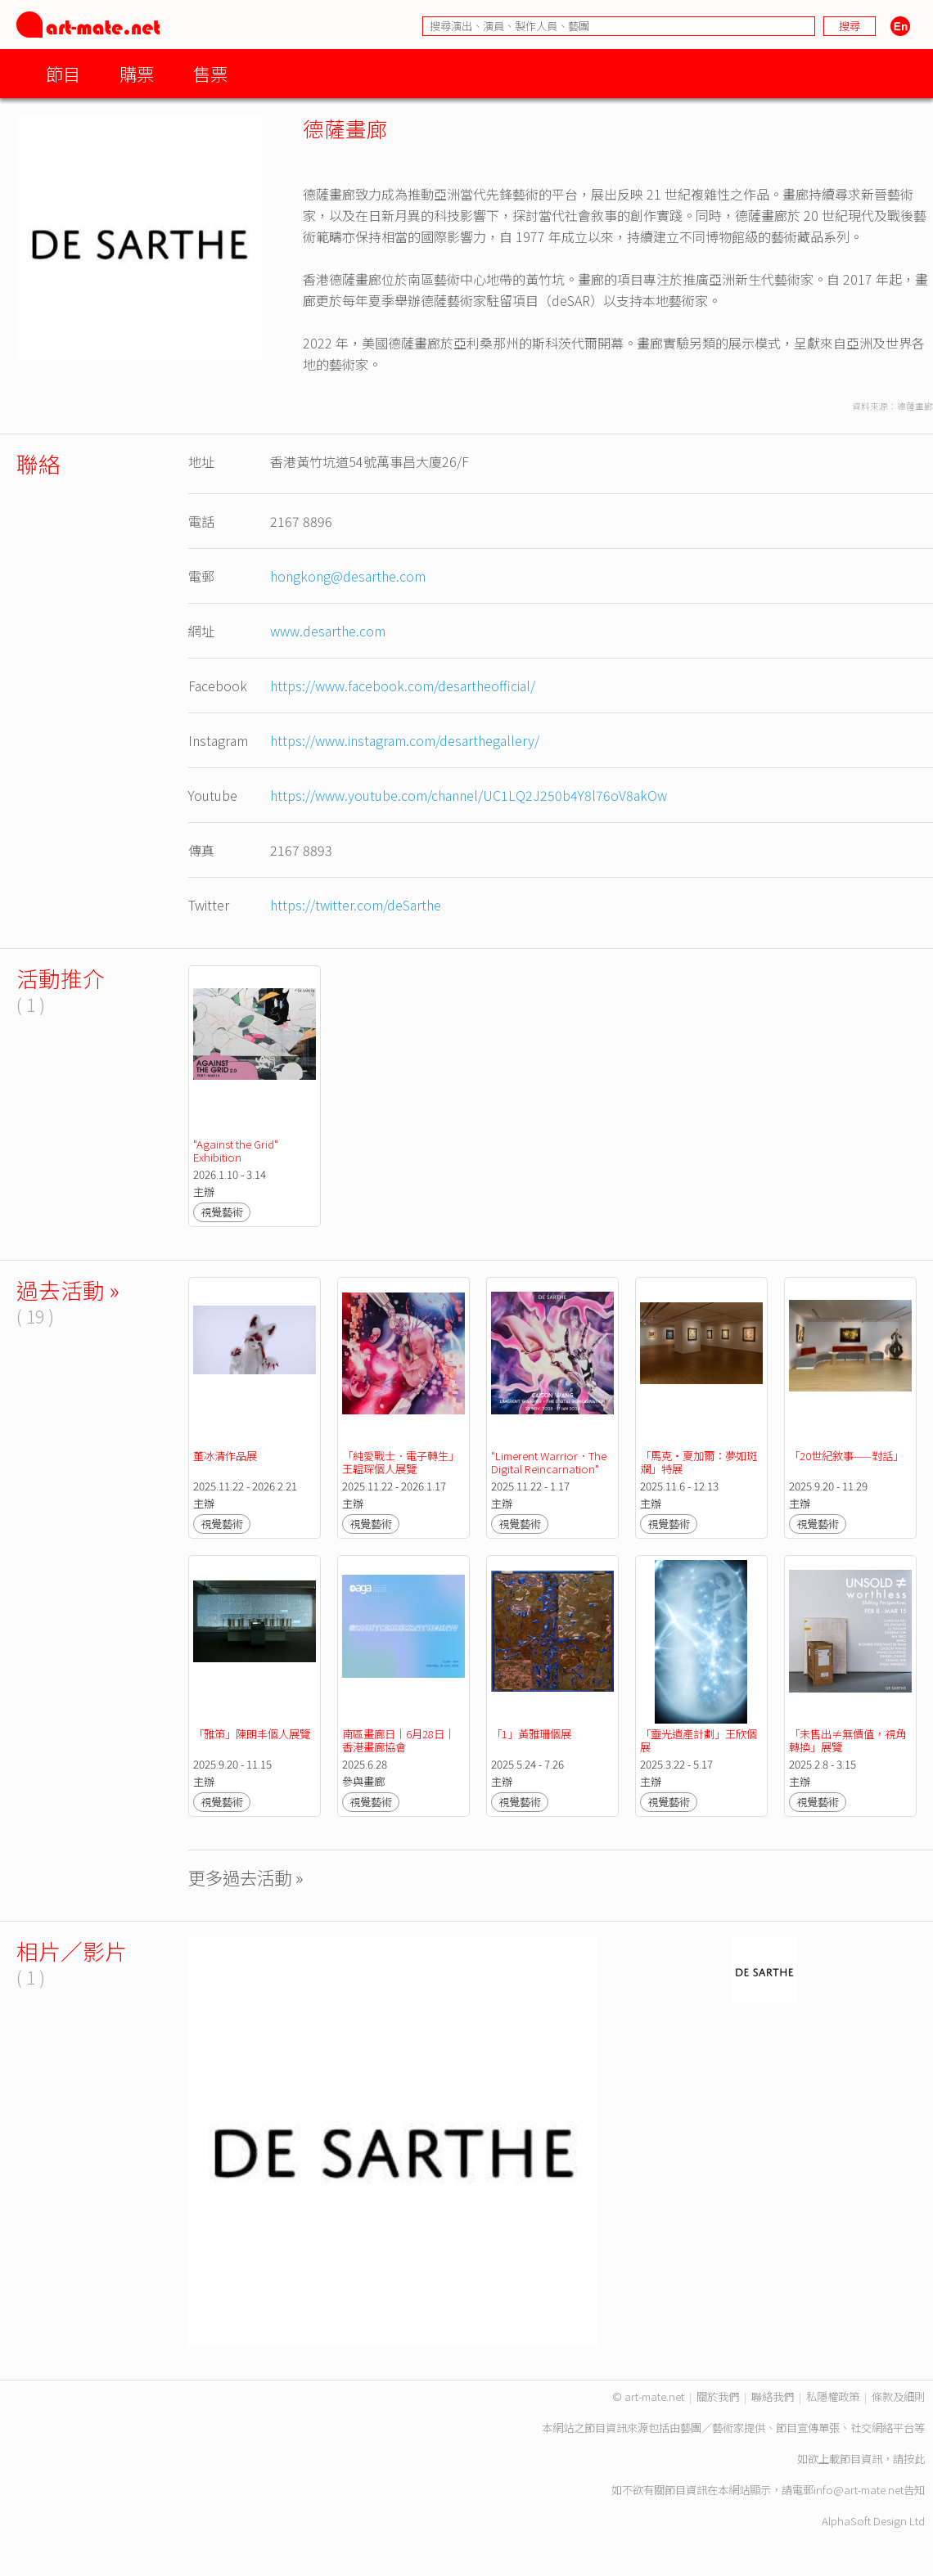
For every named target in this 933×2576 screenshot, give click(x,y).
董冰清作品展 (225, 1455)
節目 (63, 73)
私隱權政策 (832, 2396)
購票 (136, 73)
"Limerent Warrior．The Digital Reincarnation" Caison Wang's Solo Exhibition (550, 1475)
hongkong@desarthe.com (348, 576)
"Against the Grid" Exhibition (237, 1150)
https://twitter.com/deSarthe (355, 905)
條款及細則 (898, 2396)
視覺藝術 (222, 1212)
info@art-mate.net (859, 2489)
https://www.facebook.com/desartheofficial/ (402, 685)
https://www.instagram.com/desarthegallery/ (404, 740)
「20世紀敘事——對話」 (846, 1455)
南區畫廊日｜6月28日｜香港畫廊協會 (398, 1740)
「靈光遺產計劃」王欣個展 (698, 1740)
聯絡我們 (772, 2396)
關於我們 (717, 2396)
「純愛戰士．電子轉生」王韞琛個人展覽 (400, 1462)
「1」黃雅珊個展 (531, 1734)
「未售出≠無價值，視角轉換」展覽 (847, 1740)
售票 (210, 73)
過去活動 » (67, 1290)
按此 (914, 2458)
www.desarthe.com (327, 631)
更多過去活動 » (246, 1877)
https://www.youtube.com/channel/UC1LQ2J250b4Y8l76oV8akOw (468, 795)
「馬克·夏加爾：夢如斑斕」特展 (698, 1462)
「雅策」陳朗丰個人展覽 (251, 1734)
